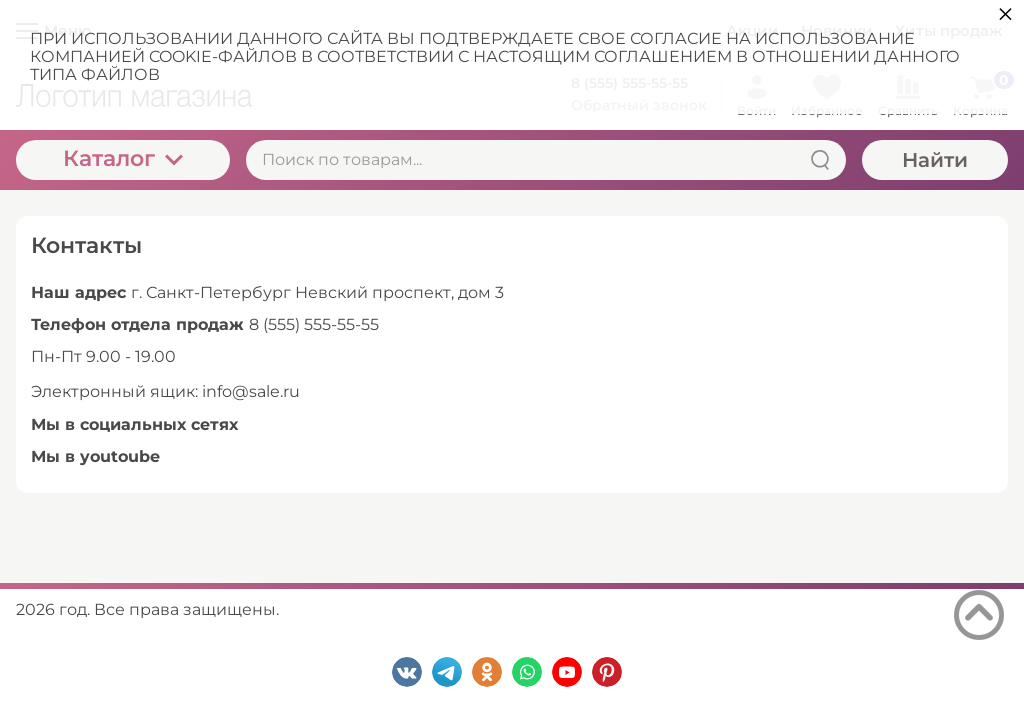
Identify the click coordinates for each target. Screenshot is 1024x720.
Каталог (123, 158)
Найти (935, 160)
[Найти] (820, 160)
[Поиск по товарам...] (546, 160)
